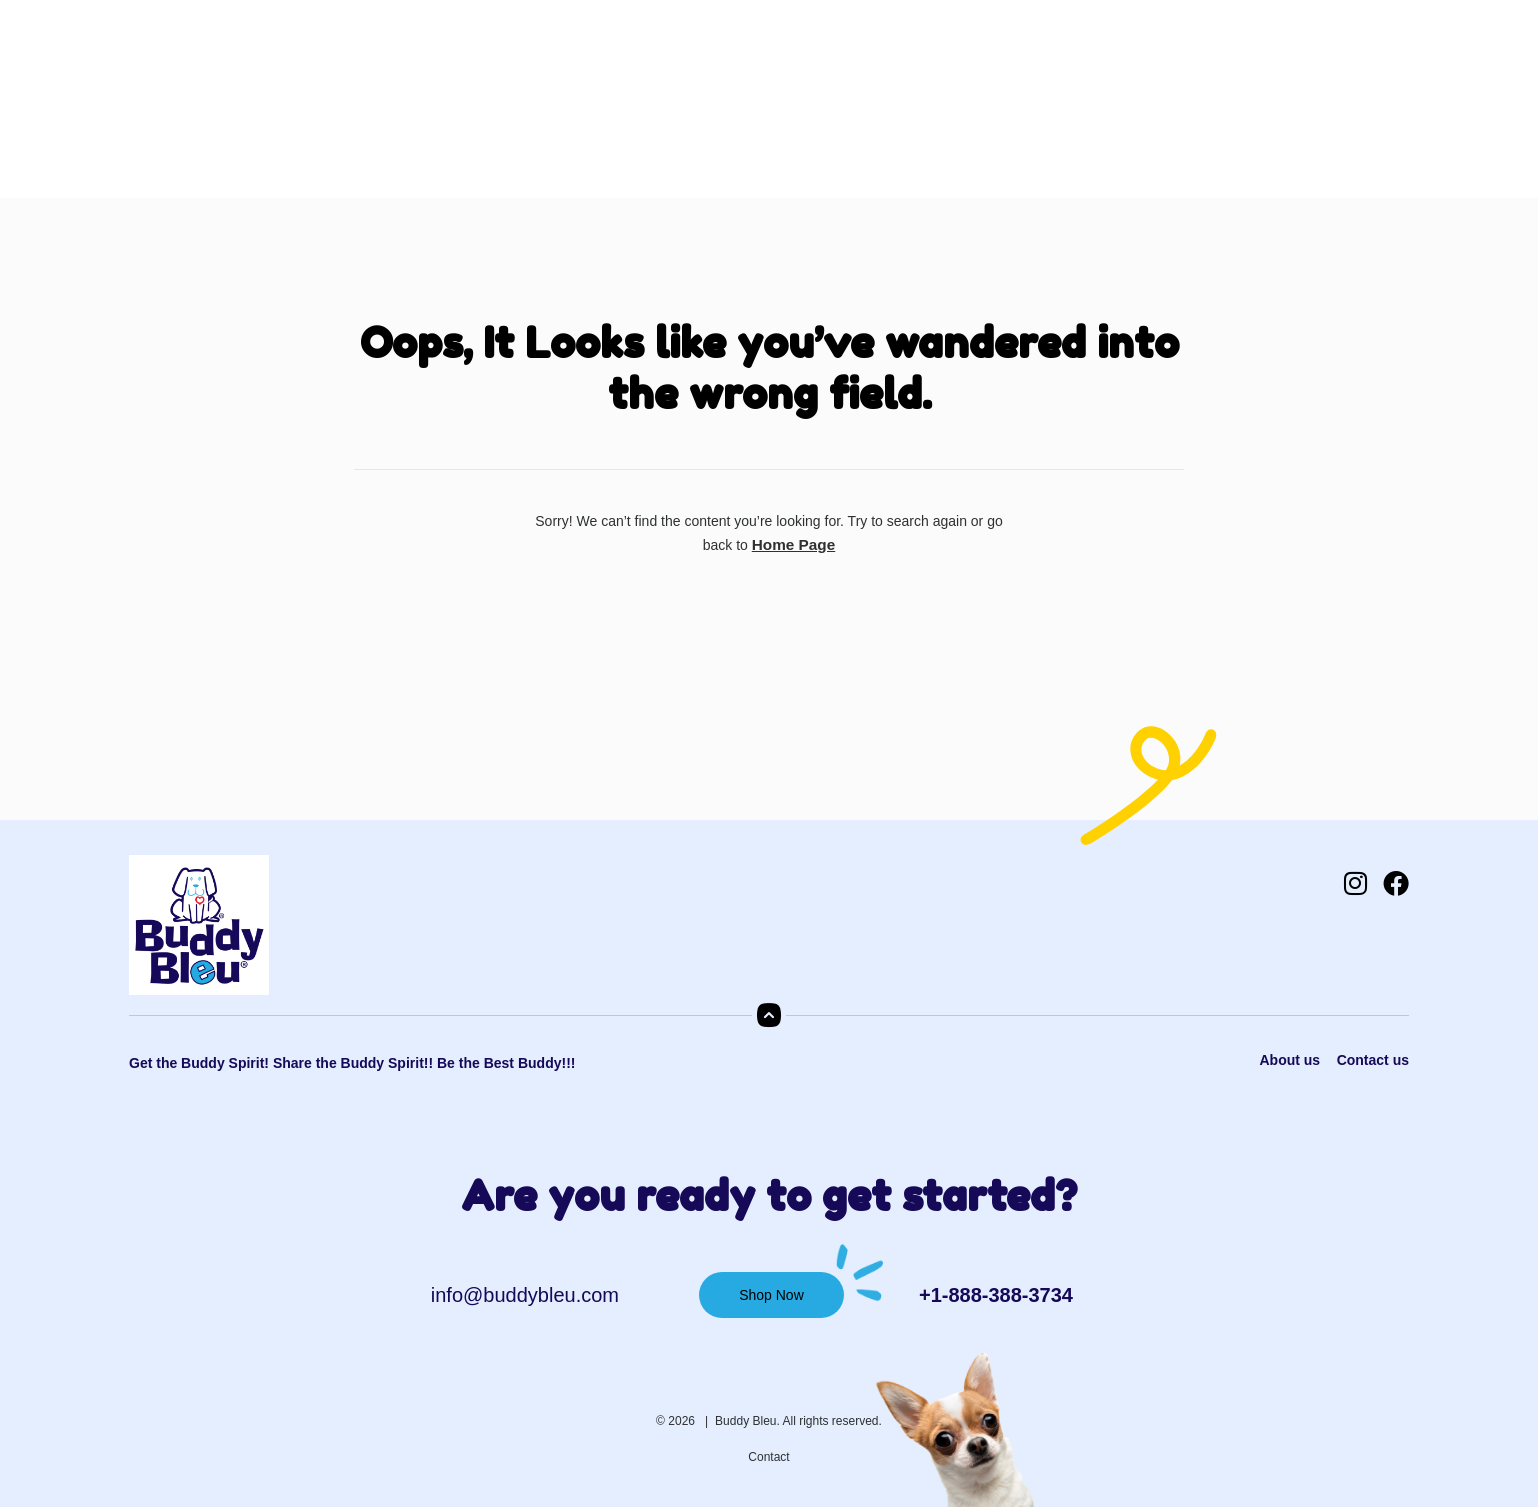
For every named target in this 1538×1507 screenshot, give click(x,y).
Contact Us (831, 108)
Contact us (1373, 1060)
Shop (567, 108)
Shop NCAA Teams (688, 108)
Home (395, 108)
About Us (482, 108)
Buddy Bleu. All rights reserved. (798, 1420)
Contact (768, 1456)
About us (1286, 1060)
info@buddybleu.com (525, 1294)
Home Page (793, 544)
